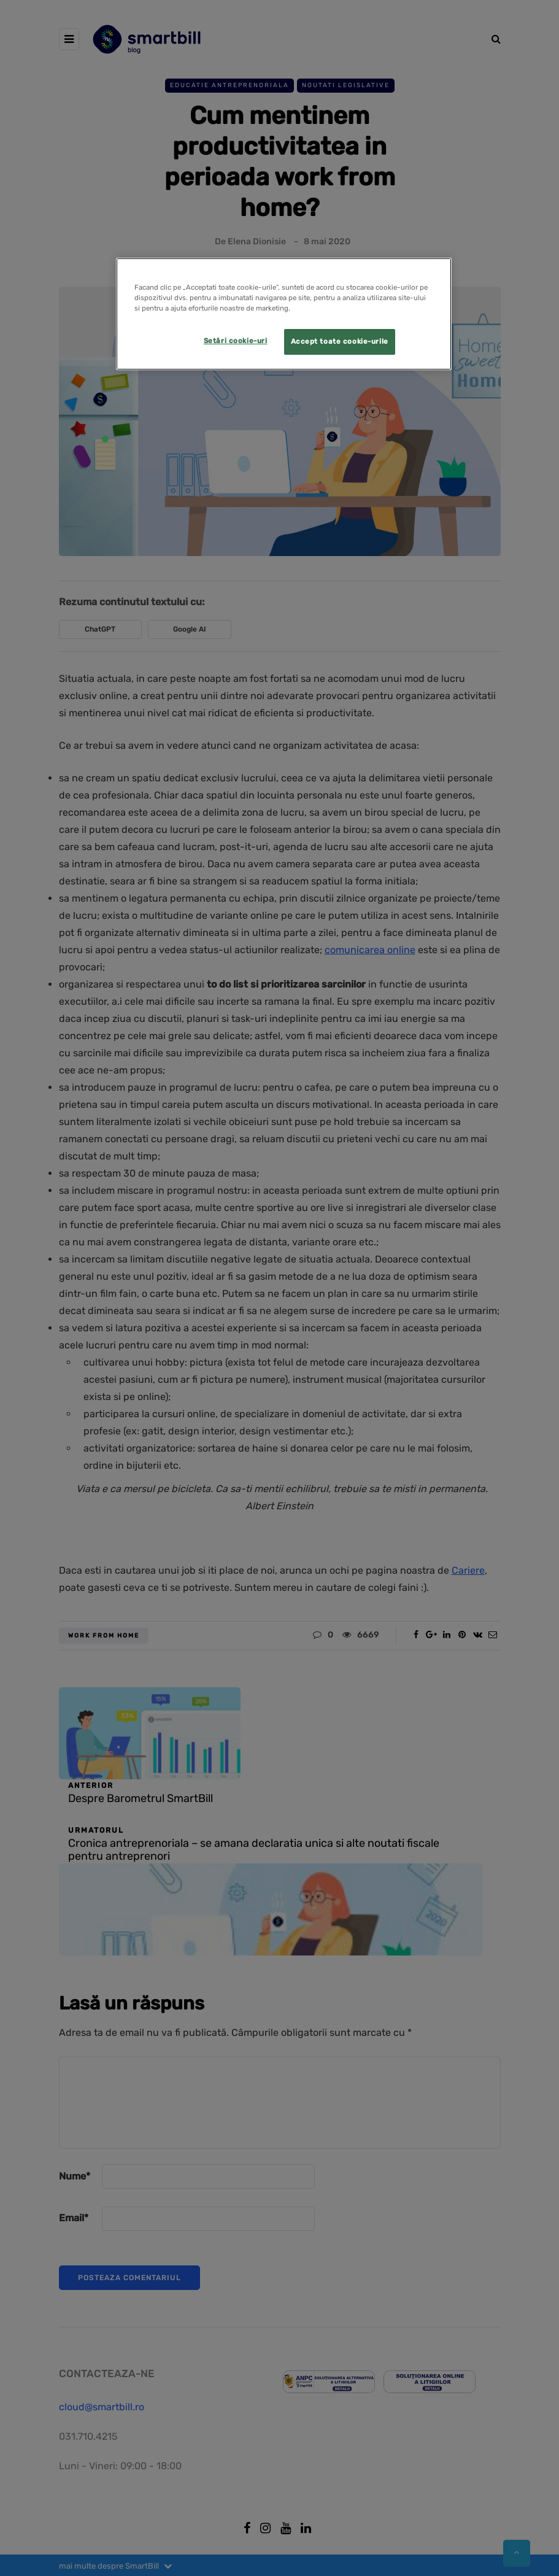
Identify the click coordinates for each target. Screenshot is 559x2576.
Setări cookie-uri (236, 340)
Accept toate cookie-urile (339, 341)
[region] (284, 314)
